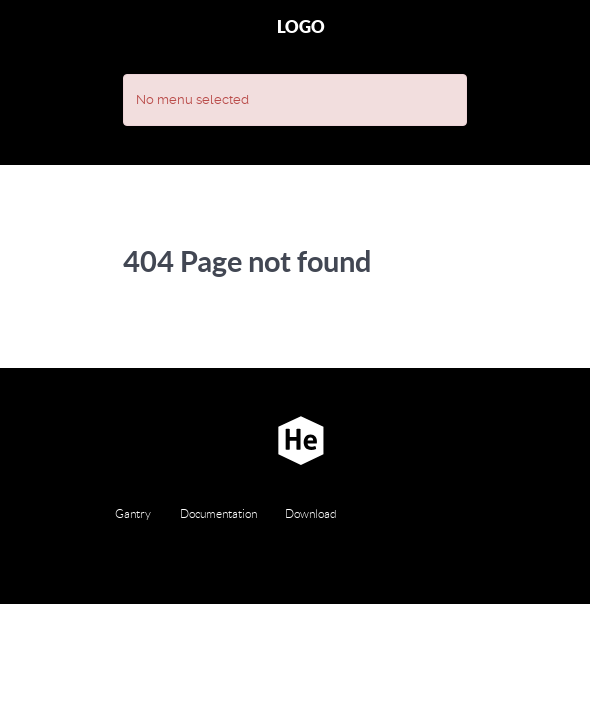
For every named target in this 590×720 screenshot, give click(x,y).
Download (311, 513)
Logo (301, 26)
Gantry (133, 513)
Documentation (218, 513)
